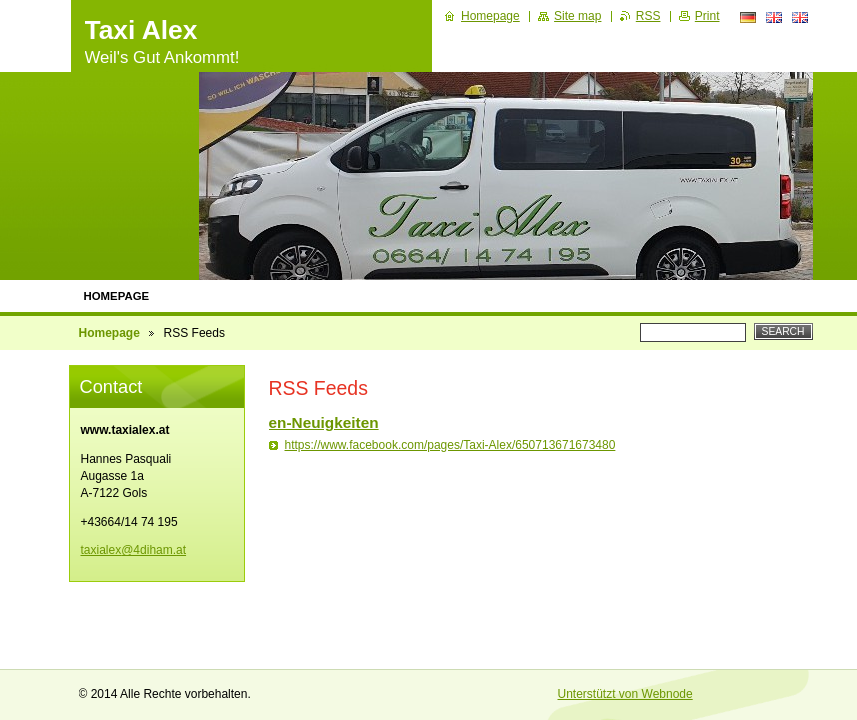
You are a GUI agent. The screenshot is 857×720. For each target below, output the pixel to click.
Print (707, 16)
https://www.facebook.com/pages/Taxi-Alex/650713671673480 (450, 445)
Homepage (117, 296)
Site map (577, 16)
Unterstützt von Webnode (625, 694)
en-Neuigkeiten (324, 422)
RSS (648, 16)
